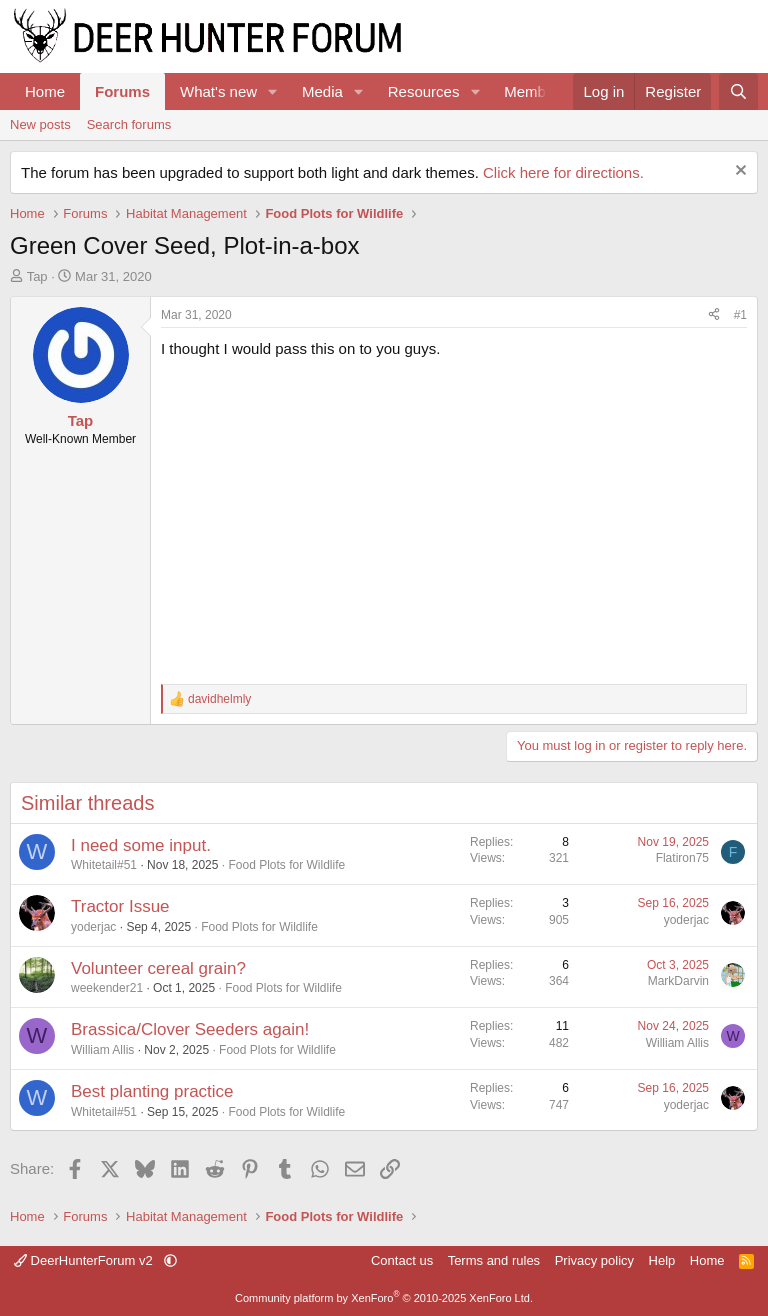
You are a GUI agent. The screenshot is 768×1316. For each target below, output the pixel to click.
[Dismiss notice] (738, 172)
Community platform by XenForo (384, 1298)
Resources (424, 91)
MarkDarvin (678, 981)
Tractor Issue (120, 906)
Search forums (129, 124)
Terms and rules (494, 1260)
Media (322, 91)
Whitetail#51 (104, 865)
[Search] (738, 91)
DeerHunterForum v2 (85, 1260)
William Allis (102, 1050)
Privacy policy (594, 1260)
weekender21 (107, 988)
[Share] (714, 315)
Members (535, 91)
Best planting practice (152, 1091)
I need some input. (141, 845)
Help (662, 1260)
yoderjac (93, 927)
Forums (122, 91)
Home (45, 91)
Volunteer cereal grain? (158, 968)
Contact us (402, 1260)
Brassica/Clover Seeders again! (190, 1029)
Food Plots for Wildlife (286, 865)
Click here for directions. (563, 172)
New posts (40, 124)
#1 (740, 315)
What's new (218, 91)
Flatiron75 (682, 858)
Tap (37, 276)
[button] (273, 91)
